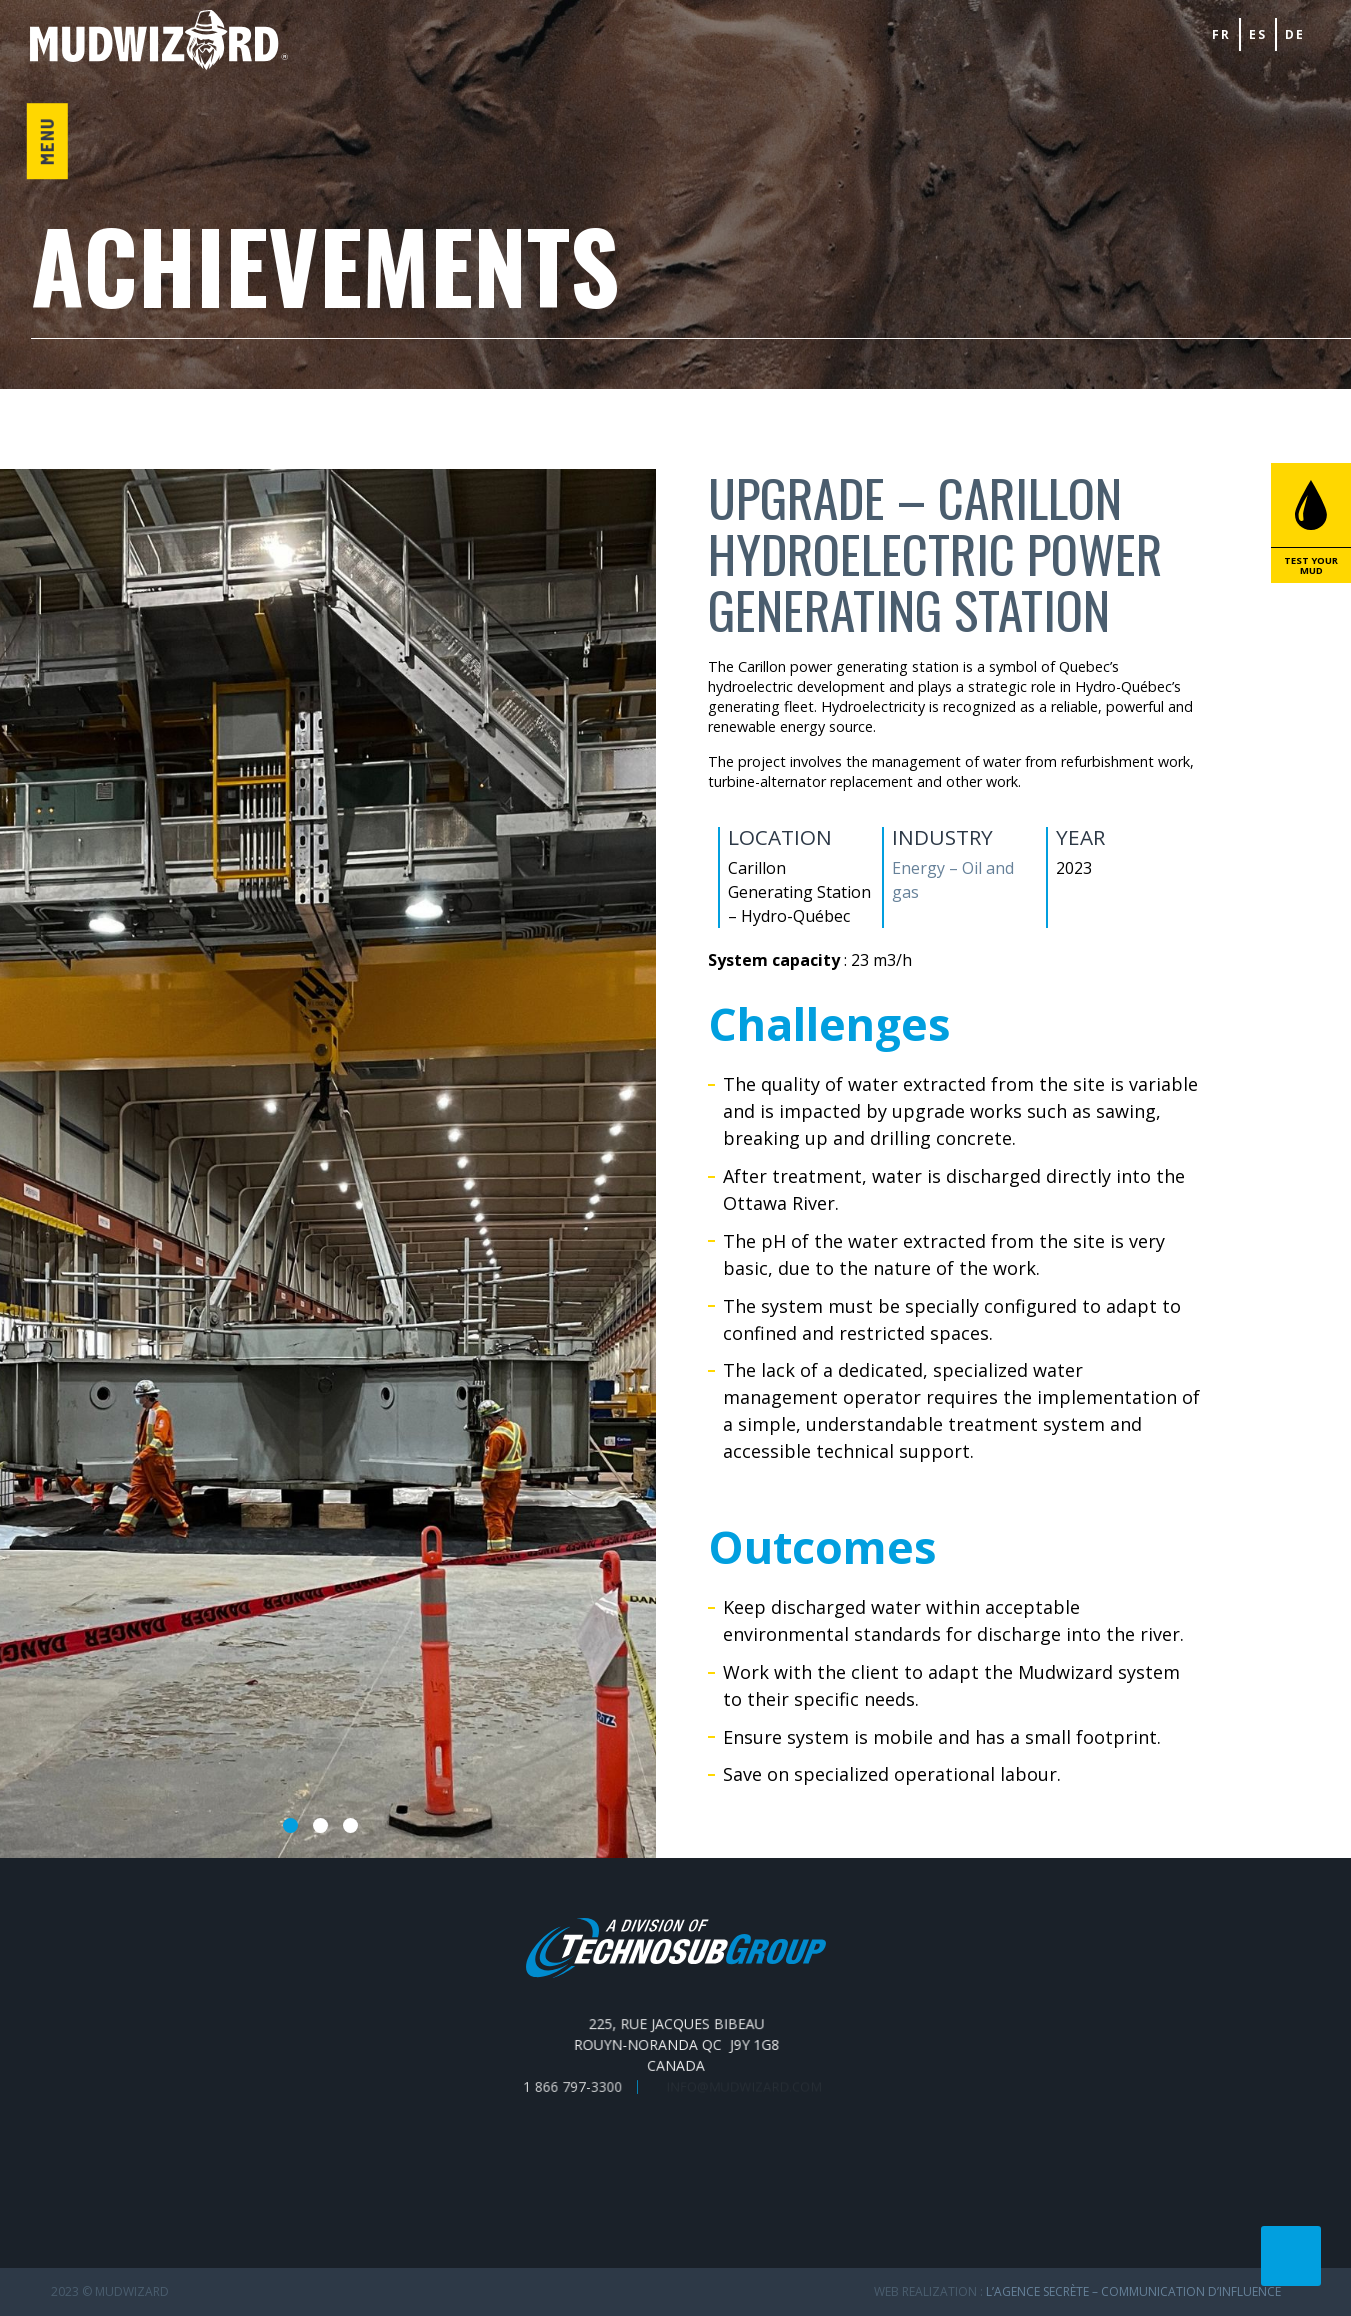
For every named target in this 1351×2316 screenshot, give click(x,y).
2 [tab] (320, 1825)
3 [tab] (350, 1825)
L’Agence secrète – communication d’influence (1133, 2291)
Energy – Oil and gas (952, 880)
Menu (46, 141)
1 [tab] (290, 1825)
